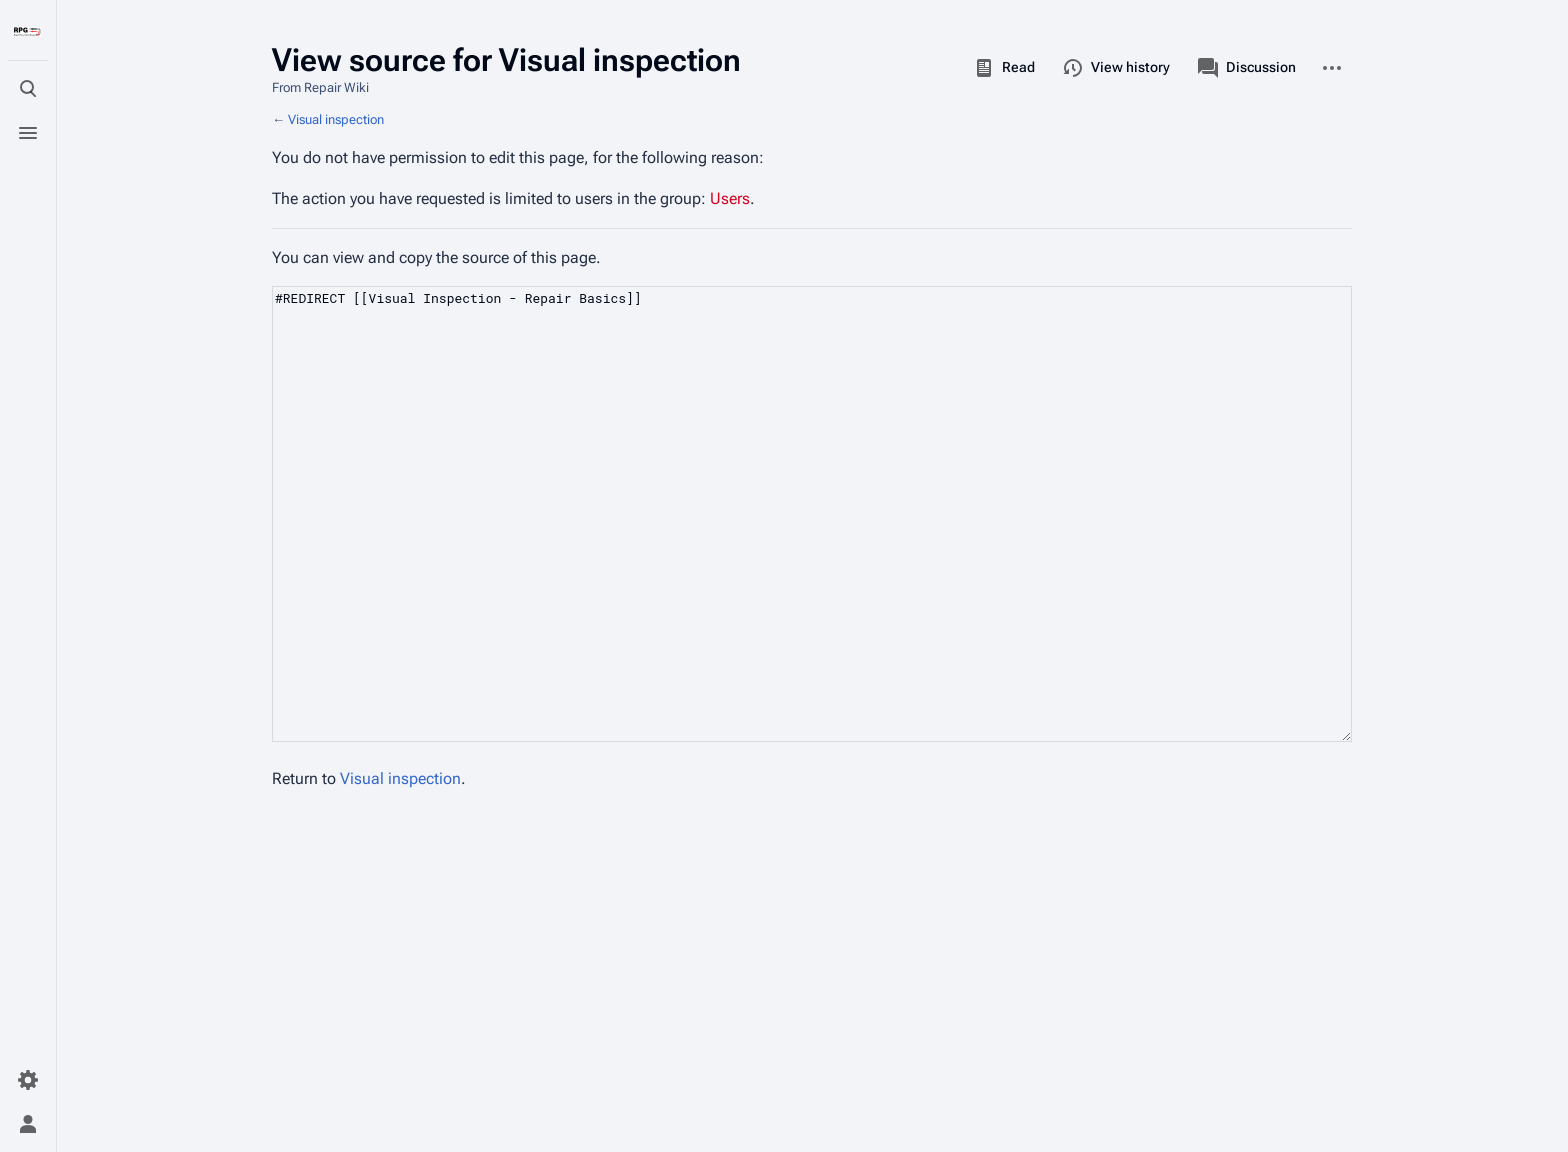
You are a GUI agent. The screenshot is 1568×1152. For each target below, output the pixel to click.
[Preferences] (28, 1080)
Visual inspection (336, 119)
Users (730, 198)
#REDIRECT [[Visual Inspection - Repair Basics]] (812, 514)
